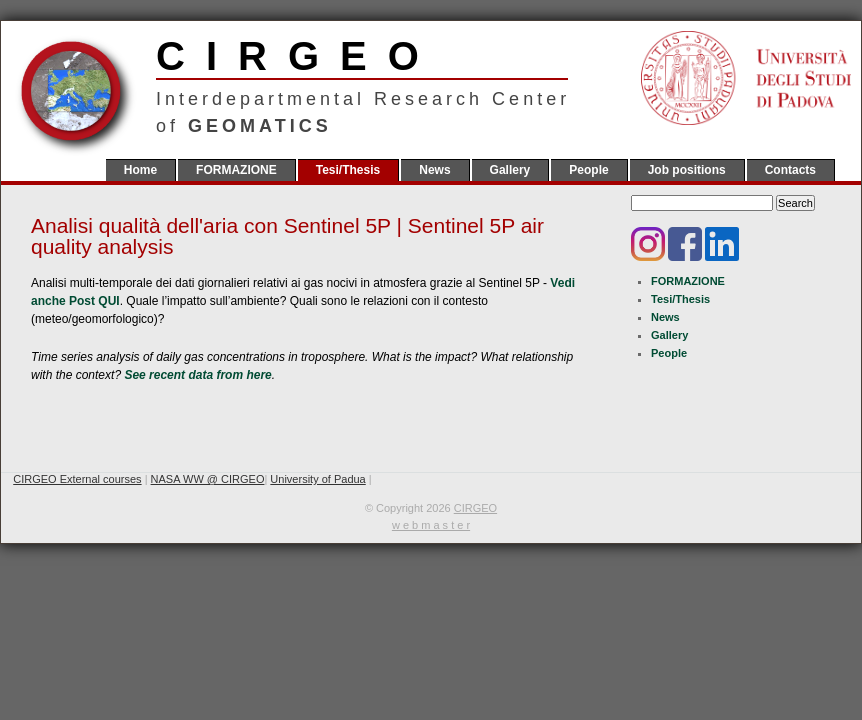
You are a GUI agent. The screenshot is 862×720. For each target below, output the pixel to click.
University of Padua (317, 479)
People (588, 170)
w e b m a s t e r (431, 525)
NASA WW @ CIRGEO (208, 479)
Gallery (510, 170)
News (434, 170)
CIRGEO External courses (77, 479)
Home (140, 170)
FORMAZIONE (236, 170)
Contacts (790, 170)
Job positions (687, 170)
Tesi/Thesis (348, 170)
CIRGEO (362, 56)
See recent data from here (197, 375)
